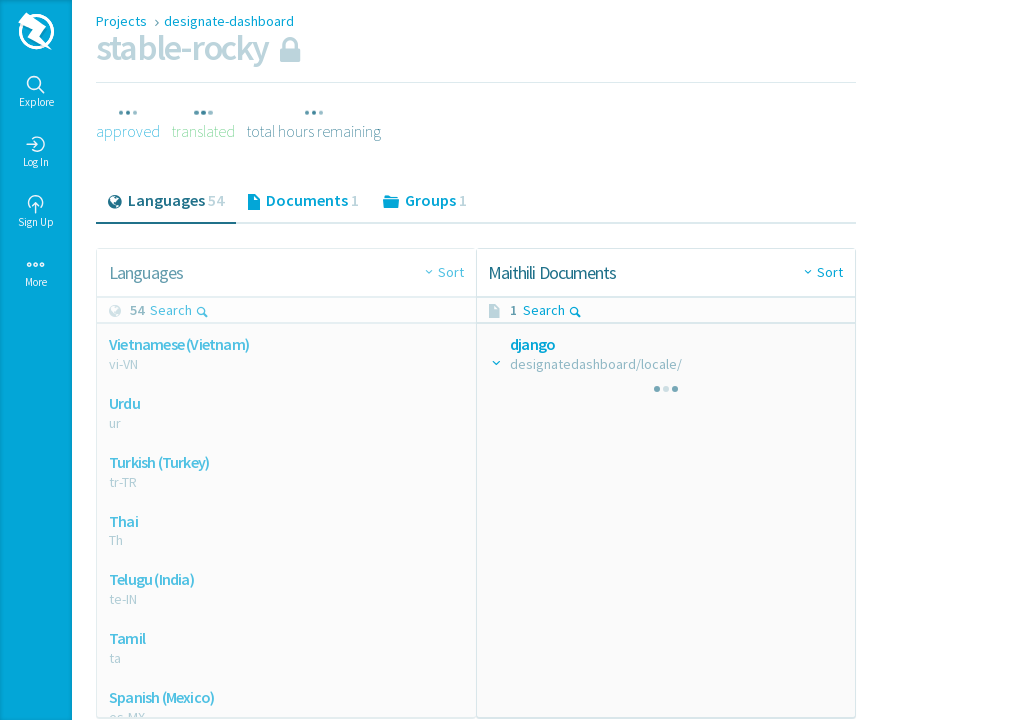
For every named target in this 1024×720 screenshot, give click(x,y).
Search (179, 310)
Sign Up (36, 212)
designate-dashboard (229, 21)
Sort (451, 272)
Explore (36, 92)
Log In (36, 152)
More (36, 272)
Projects (123, 21)
